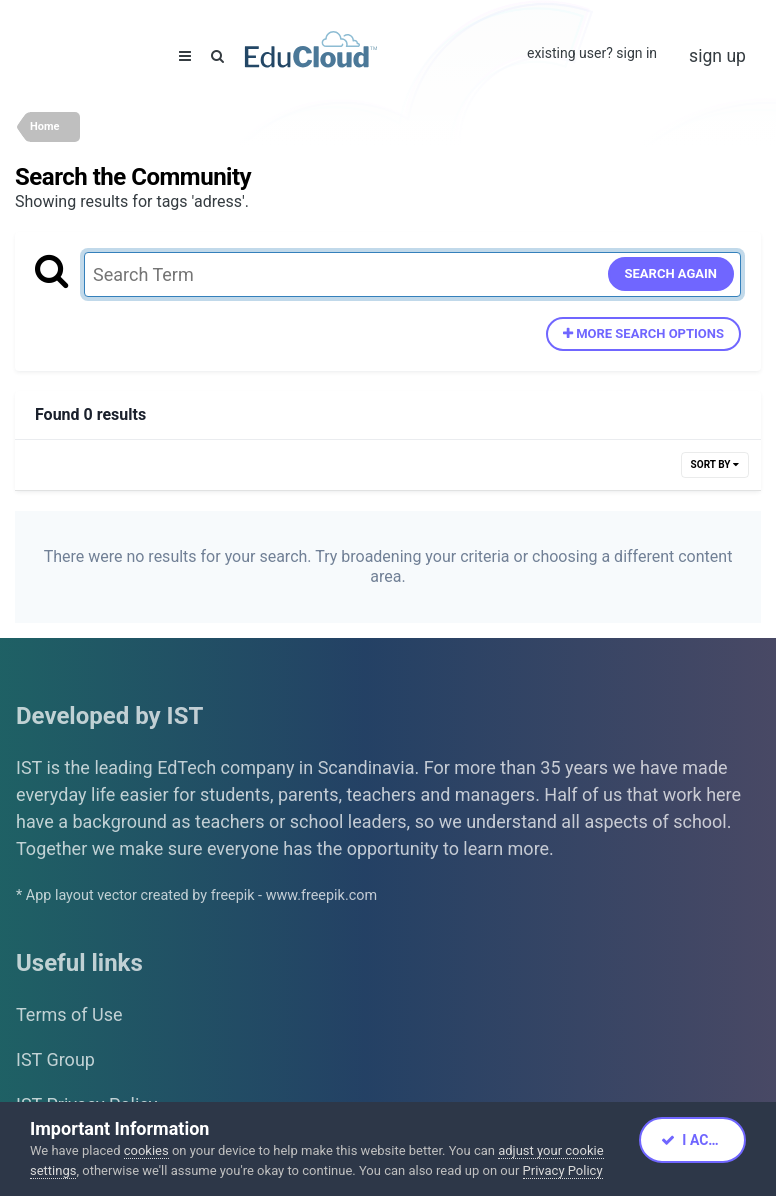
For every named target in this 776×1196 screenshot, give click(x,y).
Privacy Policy (563, 1170)
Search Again (671, 273)
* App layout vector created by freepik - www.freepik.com (196, 895)
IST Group (55, 1059)
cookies (146, 1150)
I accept (702, 1140)
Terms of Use (69, 1014)
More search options (643, 333)
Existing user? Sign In (592, 53)
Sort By (715, 464)
